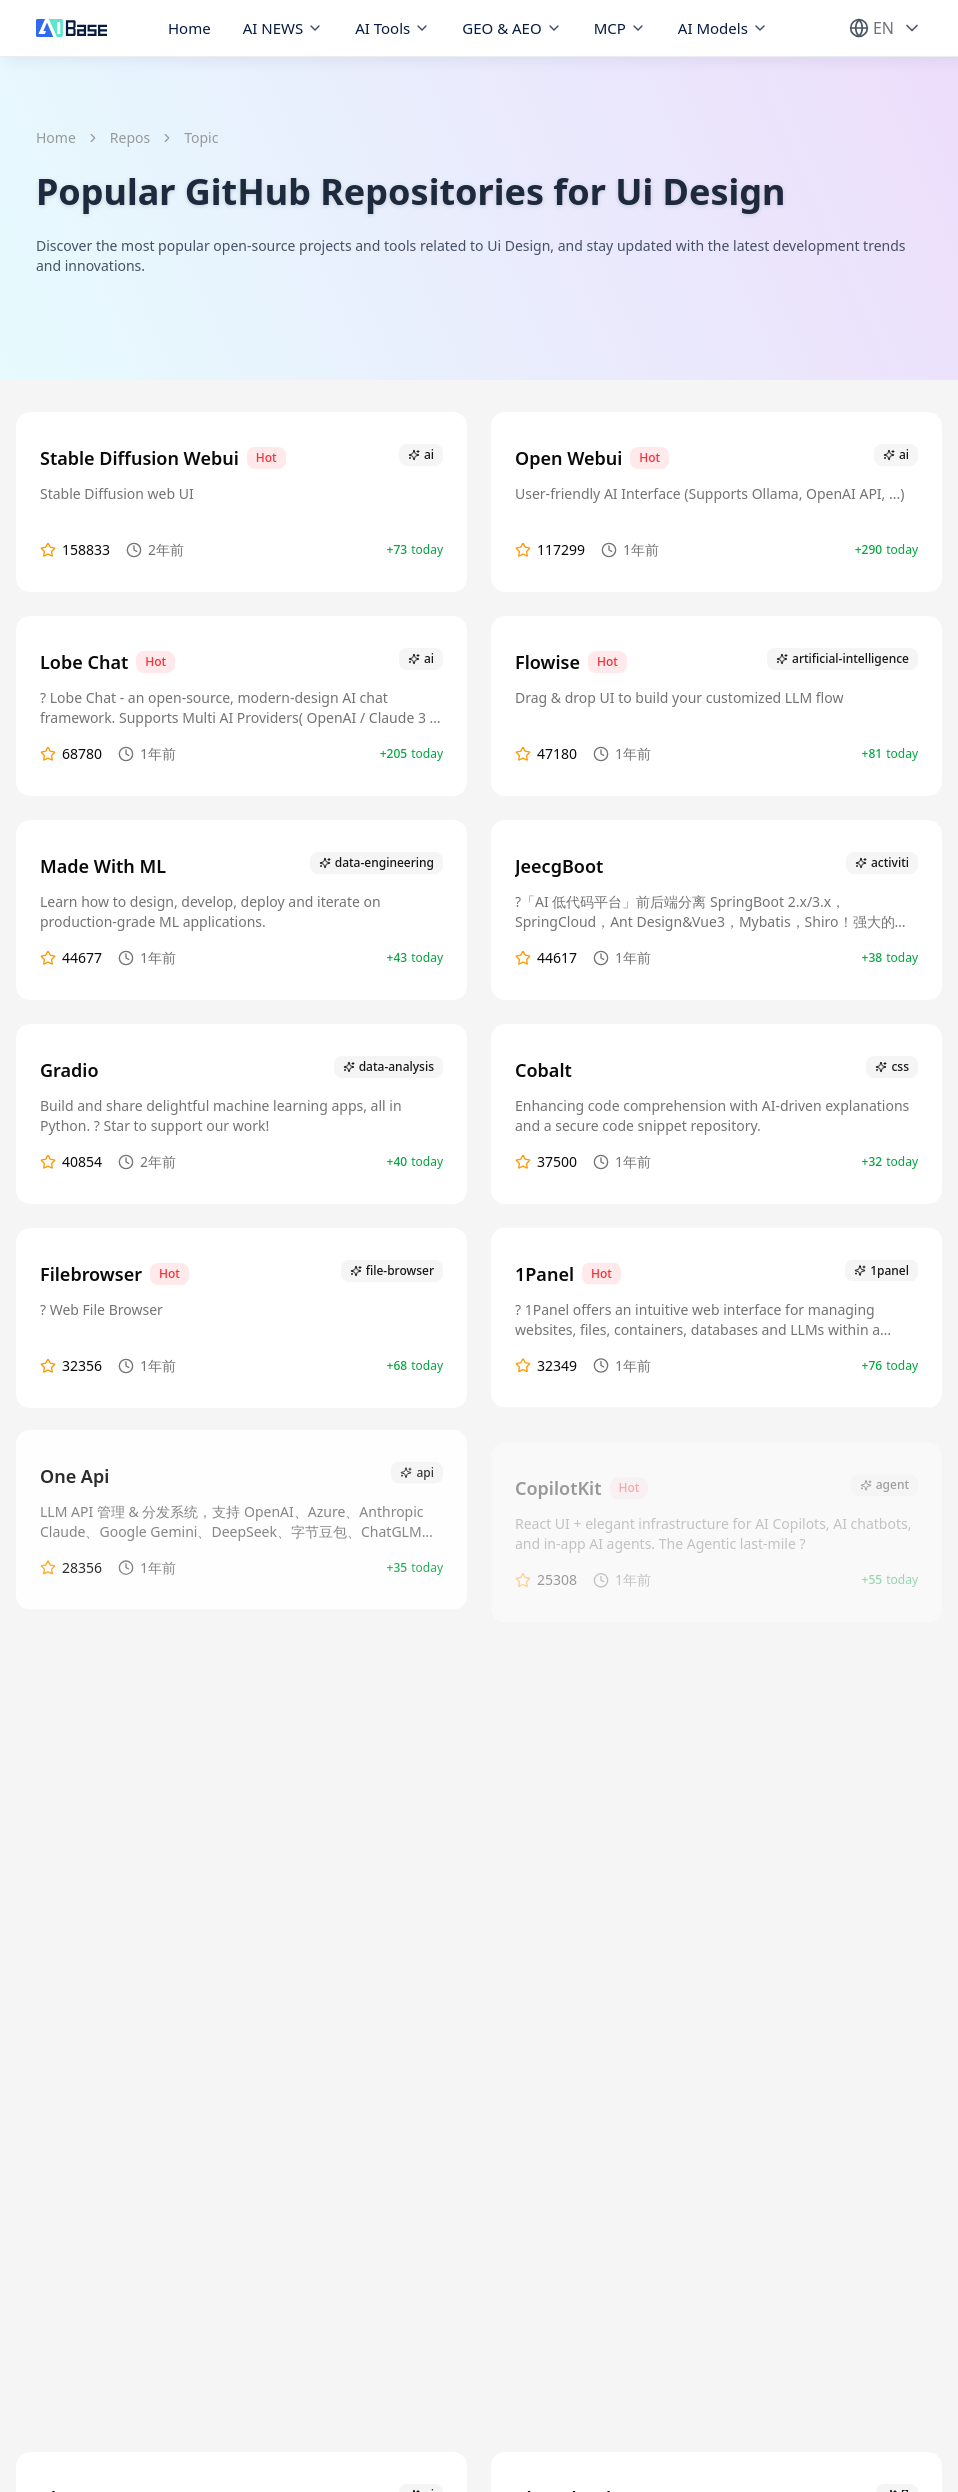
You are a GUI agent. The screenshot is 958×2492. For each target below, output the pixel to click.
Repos (130, 137)
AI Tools (392, 28)
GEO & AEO (511, 28)
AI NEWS (283, 28)
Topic (201, 137)
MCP (620, 28)
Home (189, 28)
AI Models (723, 28)
